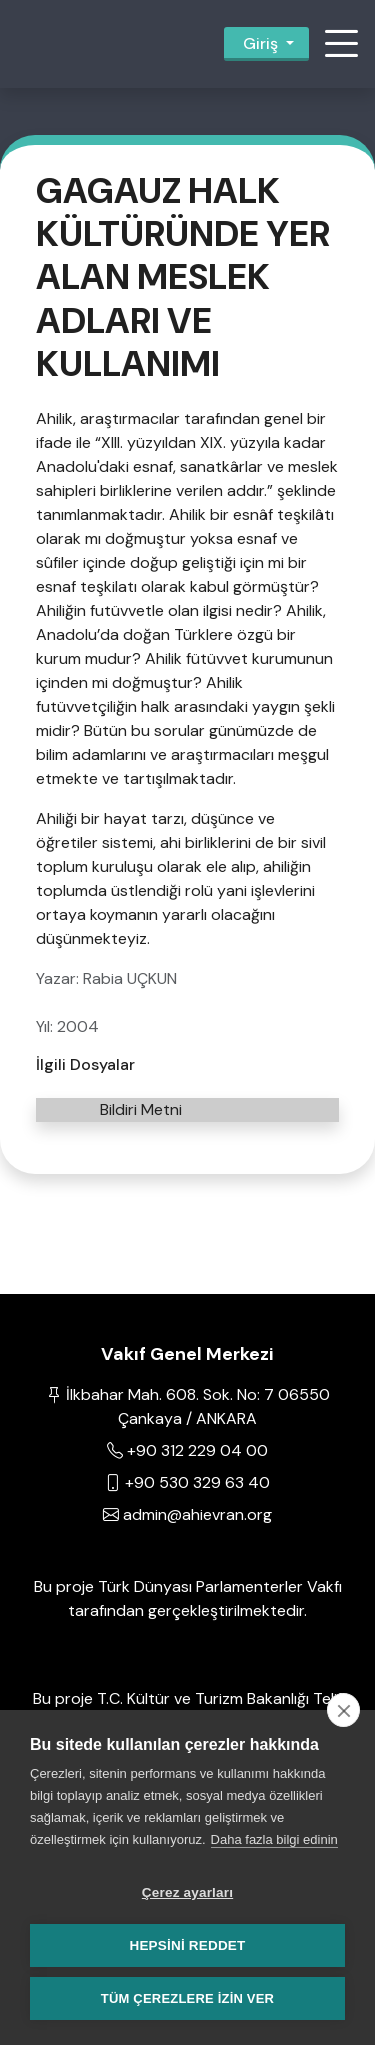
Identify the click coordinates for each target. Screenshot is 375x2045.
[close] (343, 1710)
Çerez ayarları (187, 1892)
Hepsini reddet (187, 1945)
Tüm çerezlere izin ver (187, 1998)
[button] (341, 44)
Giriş (260, 43)
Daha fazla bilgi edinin (274, 1839)
